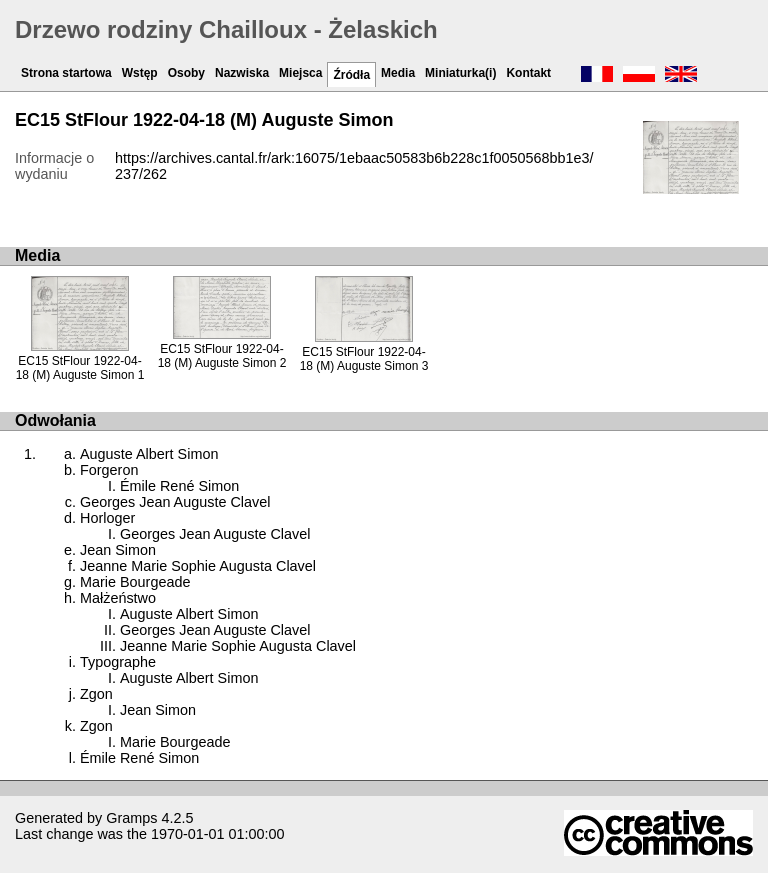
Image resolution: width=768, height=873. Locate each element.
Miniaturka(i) (460, 73)
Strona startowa (66, 73)
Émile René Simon (179, 486)
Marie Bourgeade (135, 582)
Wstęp (140, 73)
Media (398, 73)
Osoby (186, 73)
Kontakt (528, 73)
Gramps (131, 818)
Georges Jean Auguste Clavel (175, 502)
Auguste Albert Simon (149, 454)
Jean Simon (118, 550)
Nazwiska (242, 73)
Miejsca (300, 73)
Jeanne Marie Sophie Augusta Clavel (198, 566)
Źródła (351, 75)
